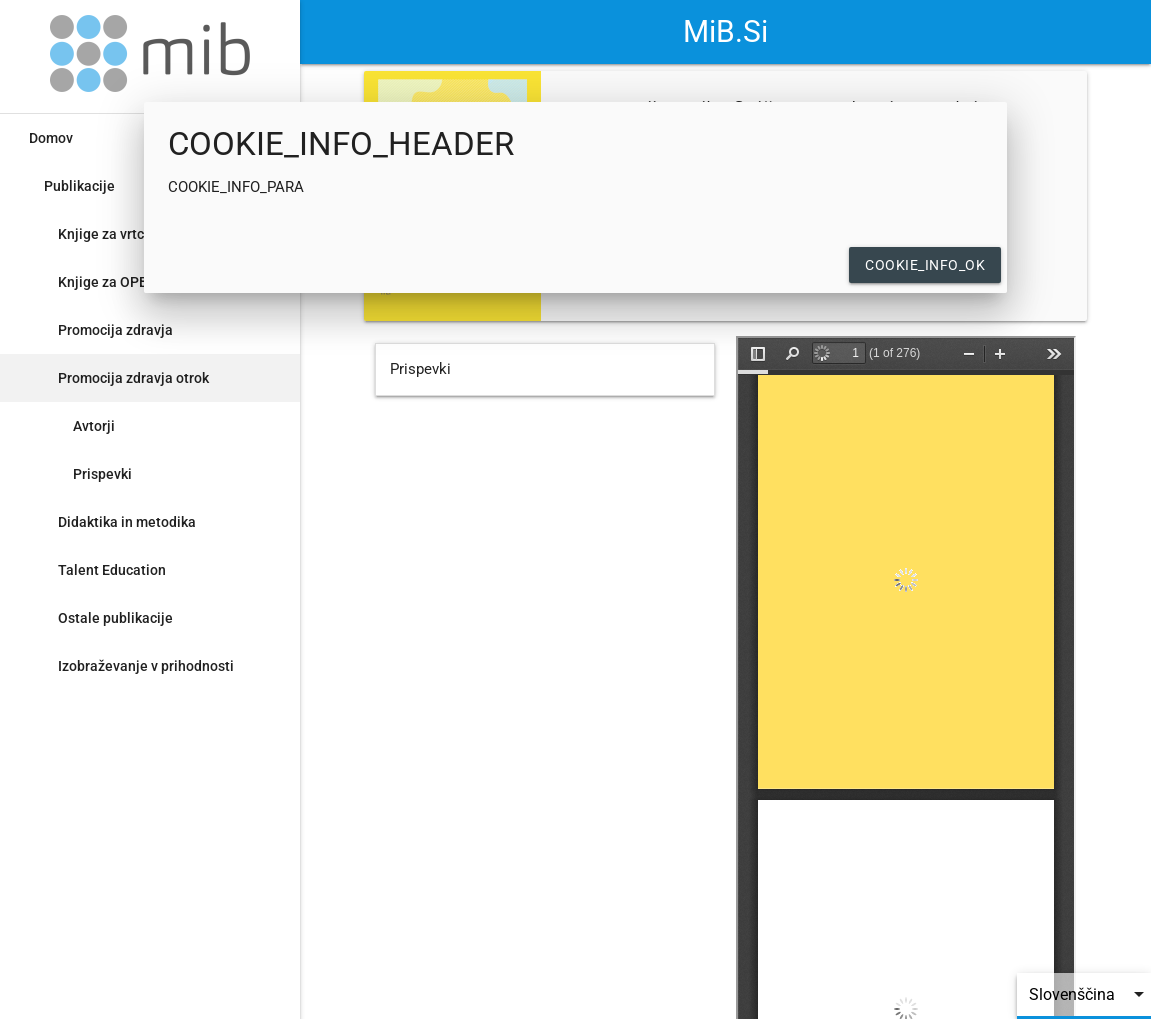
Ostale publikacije (115, 618)
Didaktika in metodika (127, 522)
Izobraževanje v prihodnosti (146, 666)
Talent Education (112, 570)
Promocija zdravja (115, 330)
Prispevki (102, 474)
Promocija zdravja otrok (133, 378)
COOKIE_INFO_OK (925, 265)
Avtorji (94, 426)
